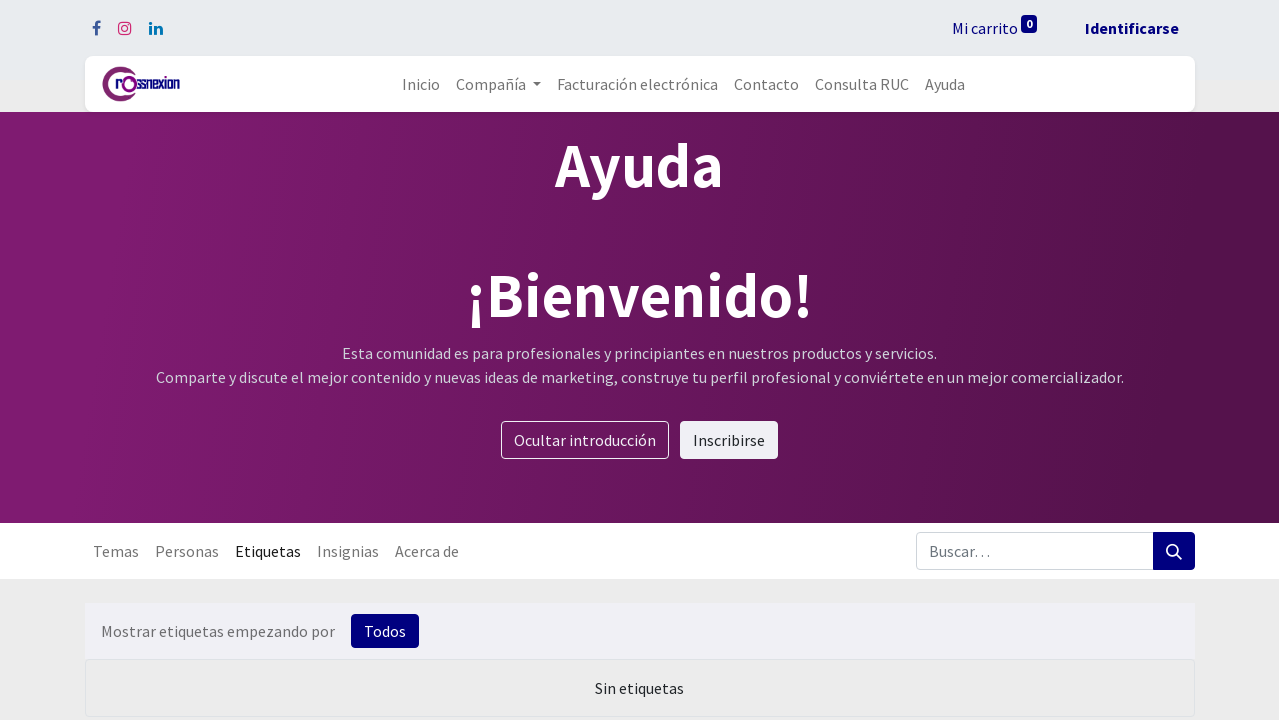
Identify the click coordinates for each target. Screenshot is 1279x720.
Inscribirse (729, 440)
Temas (116, 551)
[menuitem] (421, 84)
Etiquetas (268, 551)
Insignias (348, 551)
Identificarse (1132, 28)
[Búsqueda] (1174, 551)
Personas (187, 551)
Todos (385, 631)
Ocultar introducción (585, 440)
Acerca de (427, 551)
